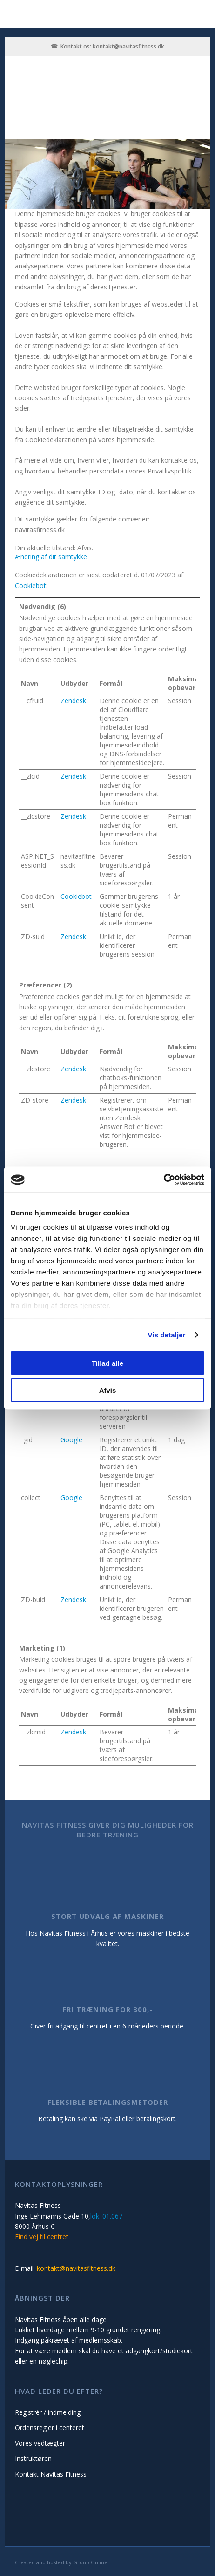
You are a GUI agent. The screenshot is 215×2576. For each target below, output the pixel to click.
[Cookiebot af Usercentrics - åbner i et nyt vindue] (163, 1180)
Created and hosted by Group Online (61, 2562)
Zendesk (73, 700)
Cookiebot (30, 585)
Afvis (107, 1390)
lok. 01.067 (106, 2216)
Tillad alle (107, 1363)
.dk (160, 46)
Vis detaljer (167, 1335)
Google (71, 1439)
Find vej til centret (41, 2236)
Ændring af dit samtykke (51, 556)
